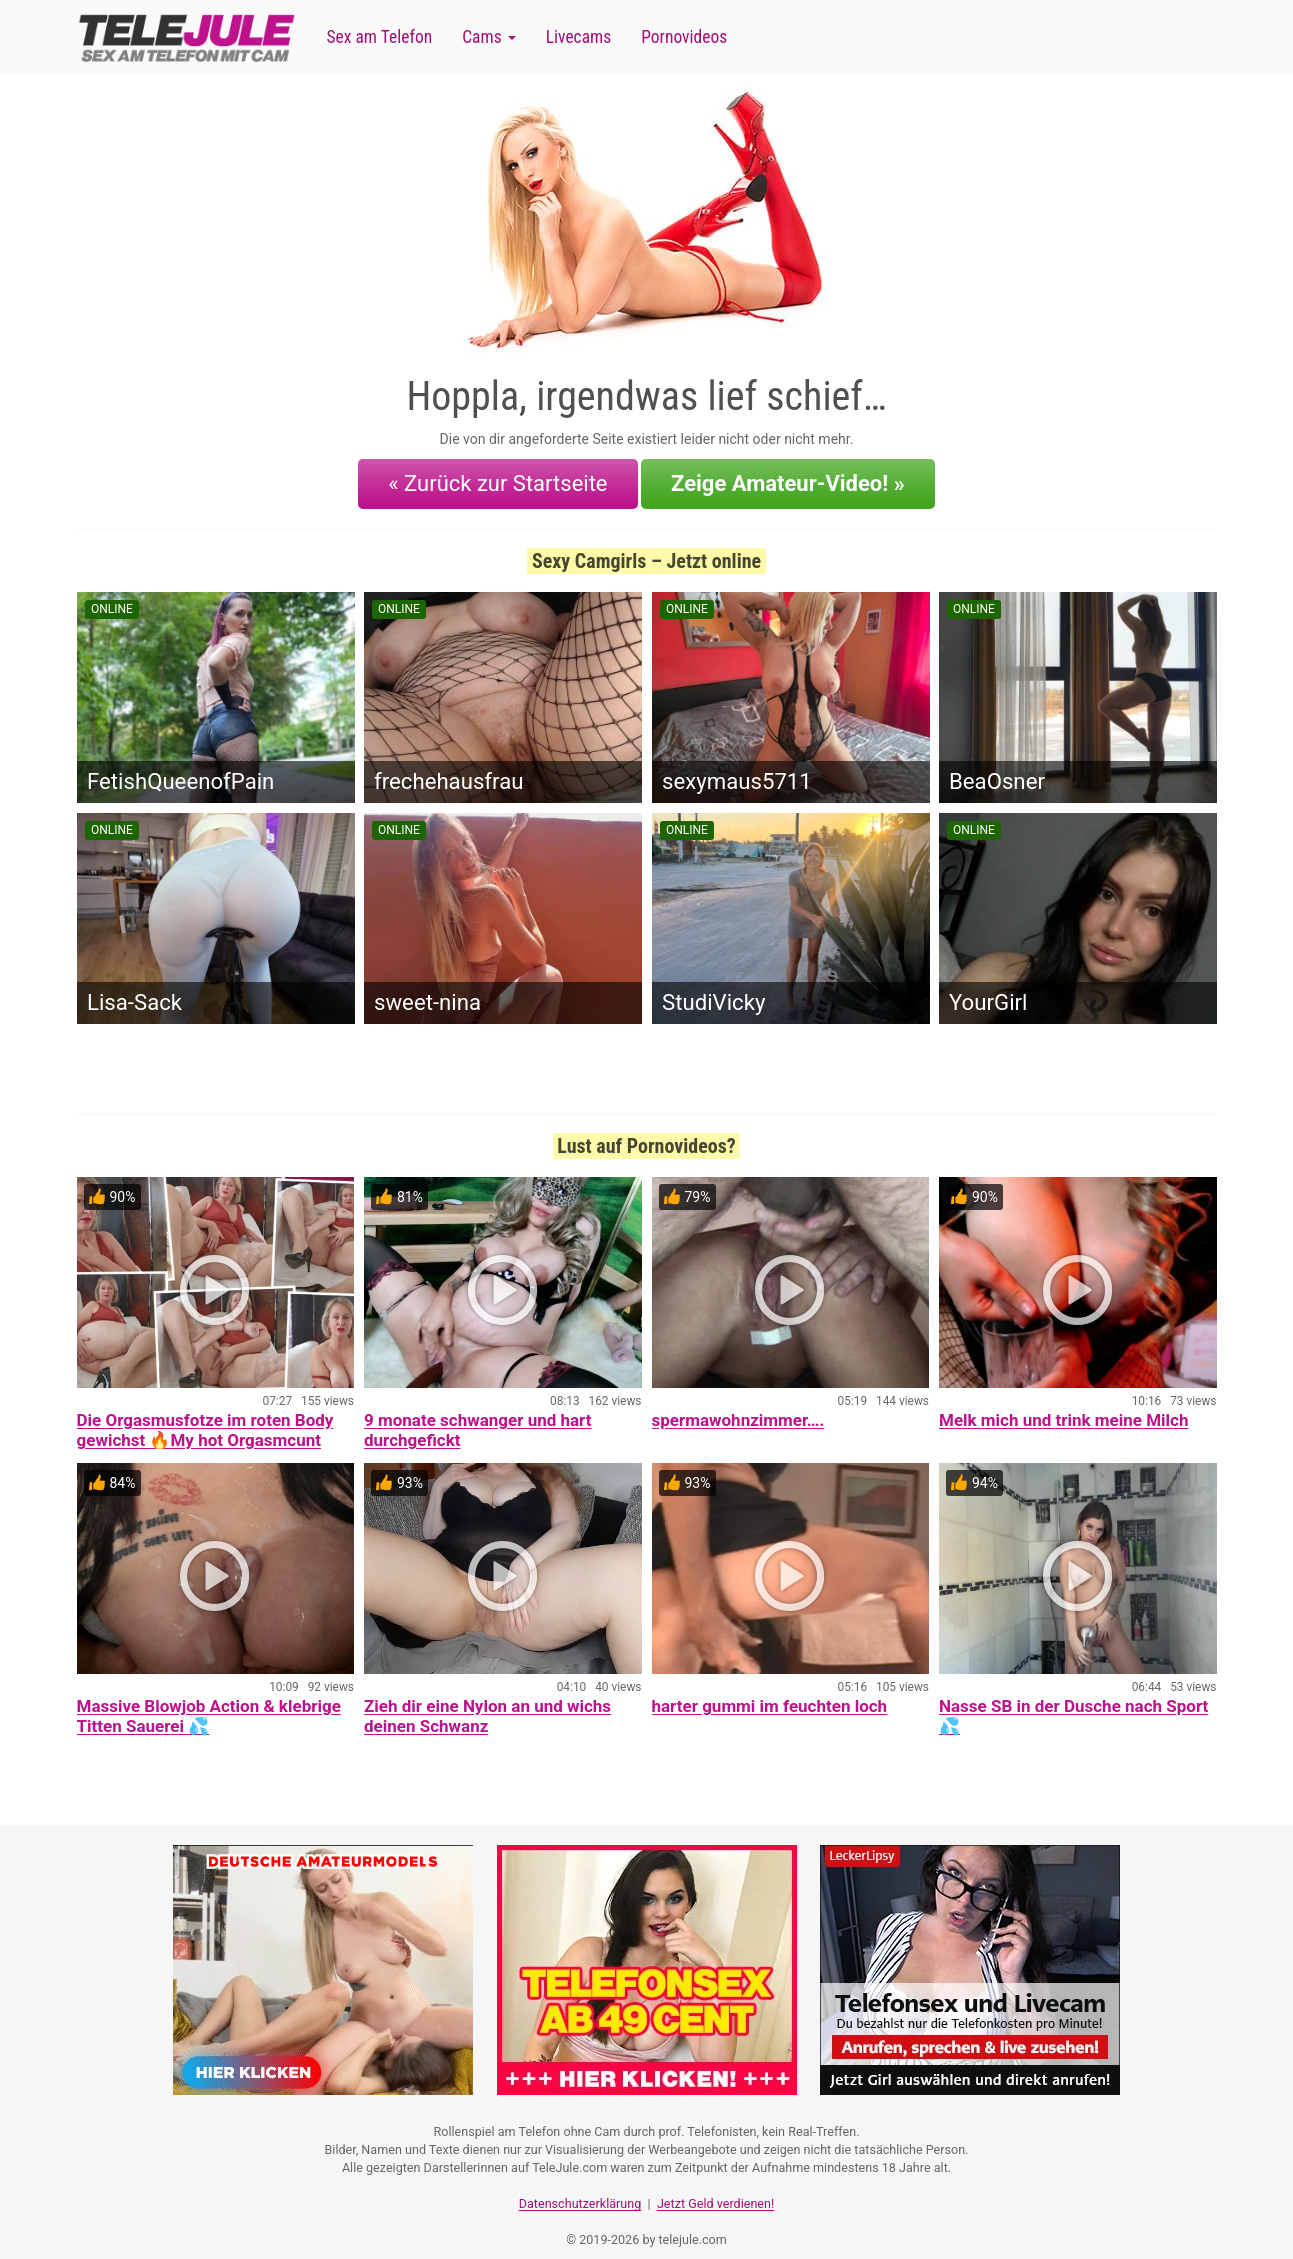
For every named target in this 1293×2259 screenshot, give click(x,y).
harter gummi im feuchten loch (770, 1694)
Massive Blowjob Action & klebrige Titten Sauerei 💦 (209, 1704)
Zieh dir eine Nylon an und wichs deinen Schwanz (487, 1704)
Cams (488, 37)
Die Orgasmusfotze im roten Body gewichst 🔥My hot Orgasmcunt (205, 1418)
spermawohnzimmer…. (738, 1408)
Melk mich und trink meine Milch (1063, 1408)
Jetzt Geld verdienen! (715, 2184)
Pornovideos (684, 37)
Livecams (579, 37)
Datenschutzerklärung (580, 2184)
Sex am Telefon (380, 37)
